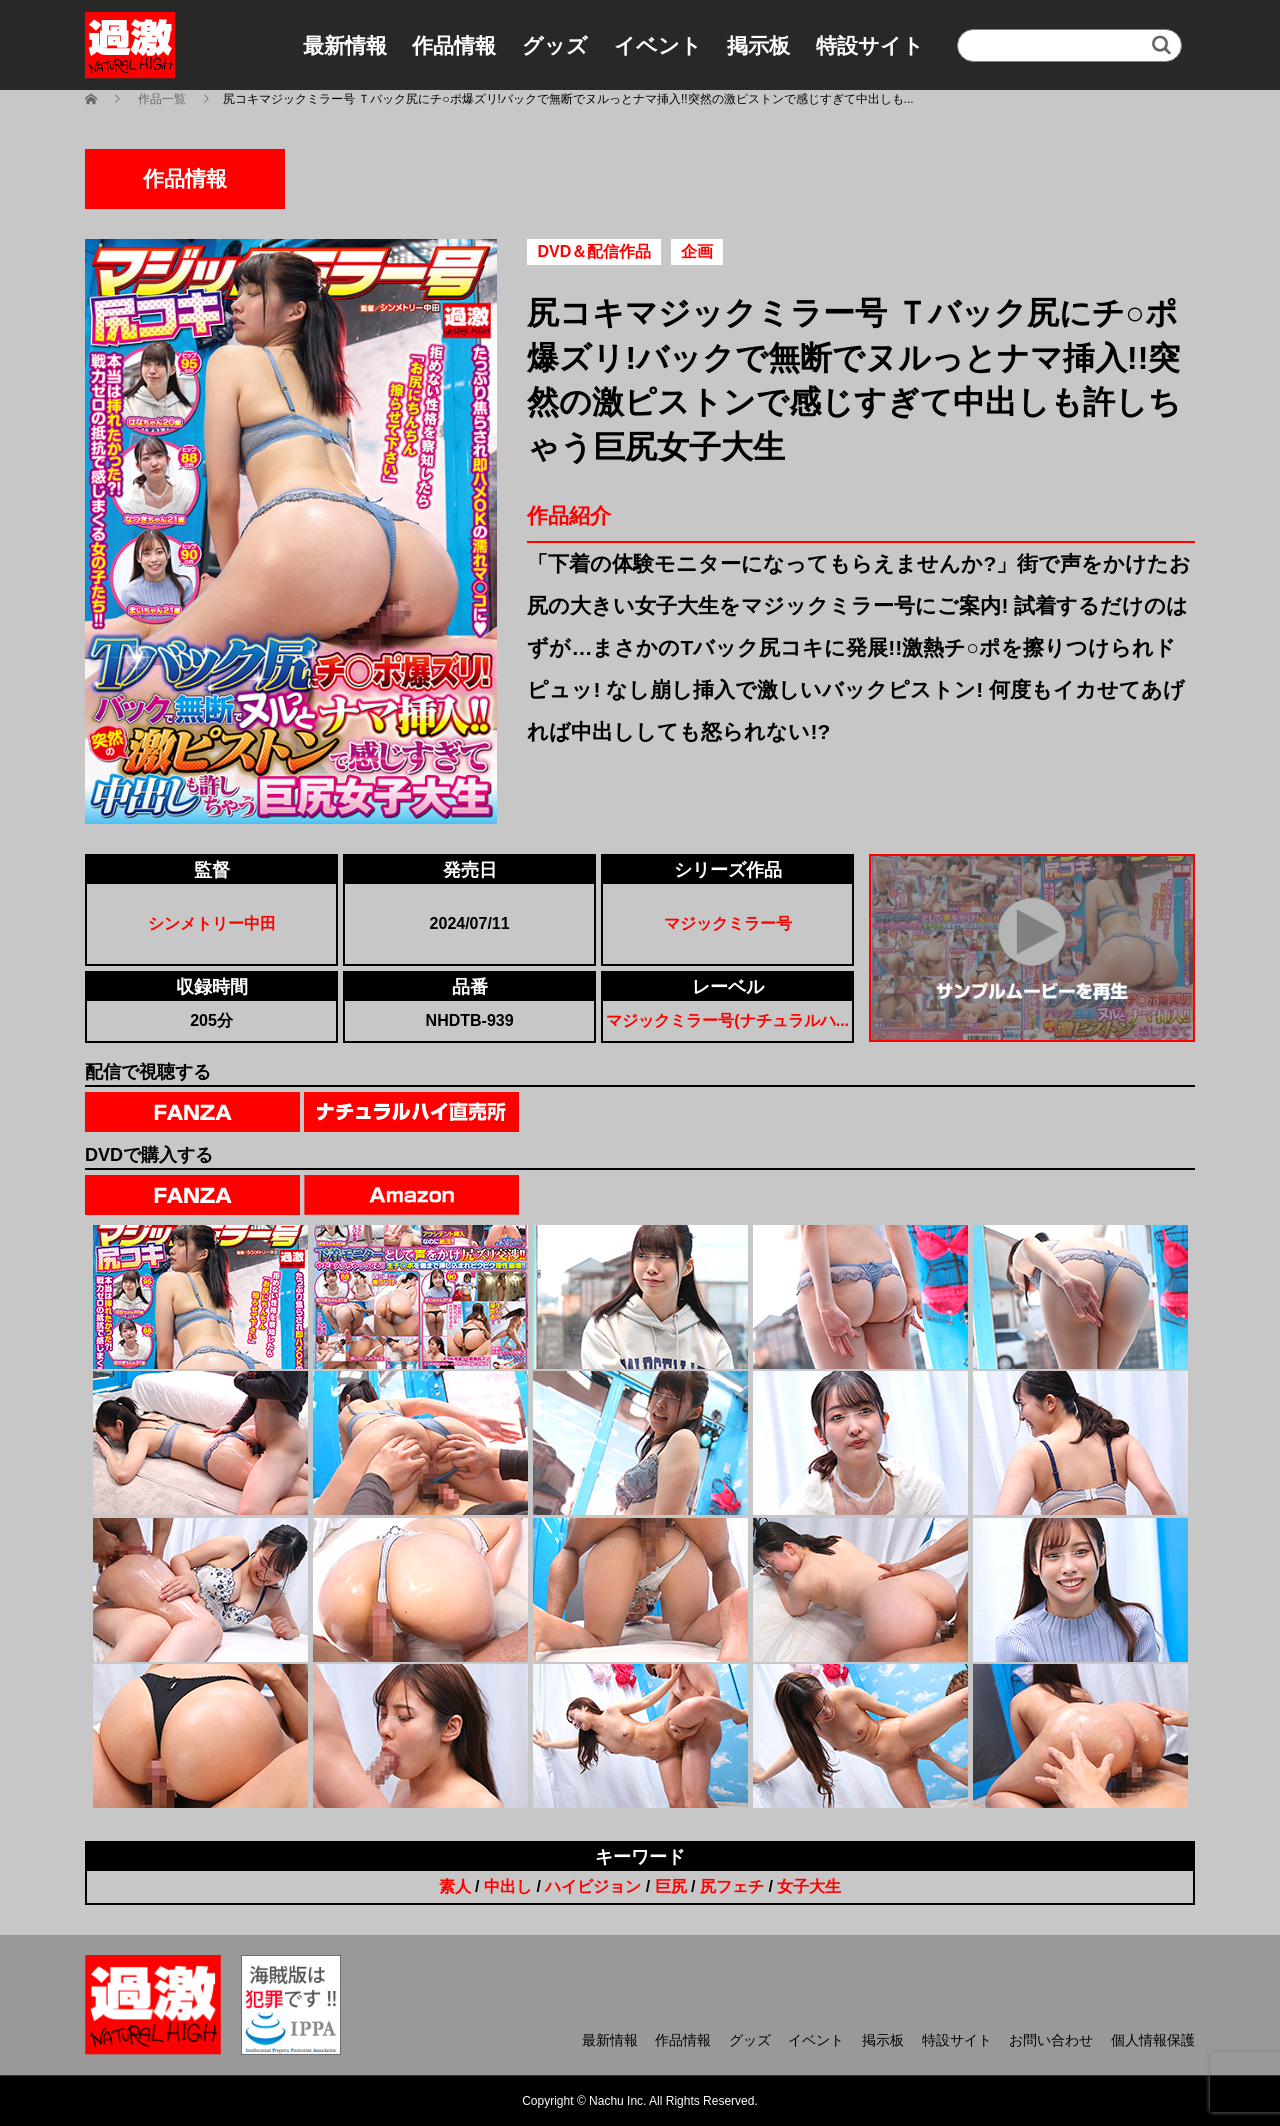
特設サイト (870, 45)
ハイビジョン (593, 1886)
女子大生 (809, 1886)
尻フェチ (732, 1886)
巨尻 (671, 1886)
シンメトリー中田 (212, 923)
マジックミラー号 (728, 923)
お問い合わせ (1051, 2040)
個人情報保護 (1153, 2040)
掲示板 (758, 45)
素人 (455, 1886)
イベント (658, 45)
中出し (508, 1886)
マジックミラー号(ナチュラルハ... (727, 1020)
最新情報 (345, 45)
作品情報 (454, 45)
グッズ (555, 45)
